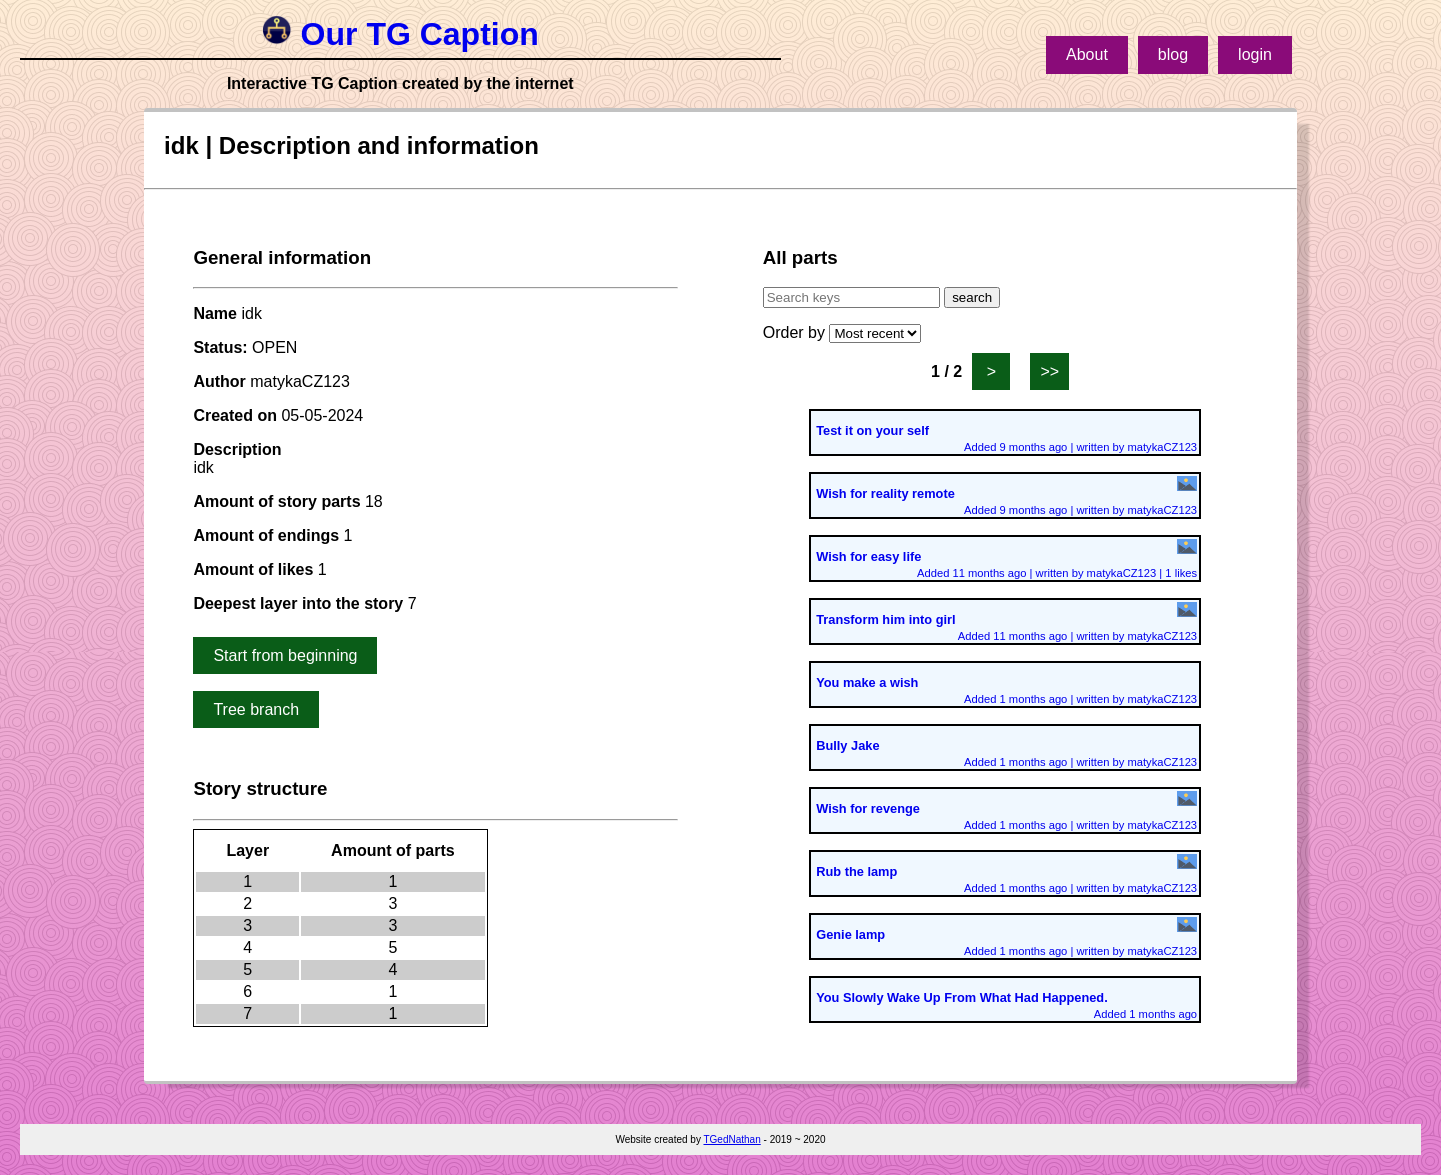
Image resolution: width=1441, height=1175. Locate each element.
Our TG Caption (400, 34)
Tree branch (256, 709)
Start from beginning (285, 655)
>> (1049, 371)
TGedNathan (731, 1139)
